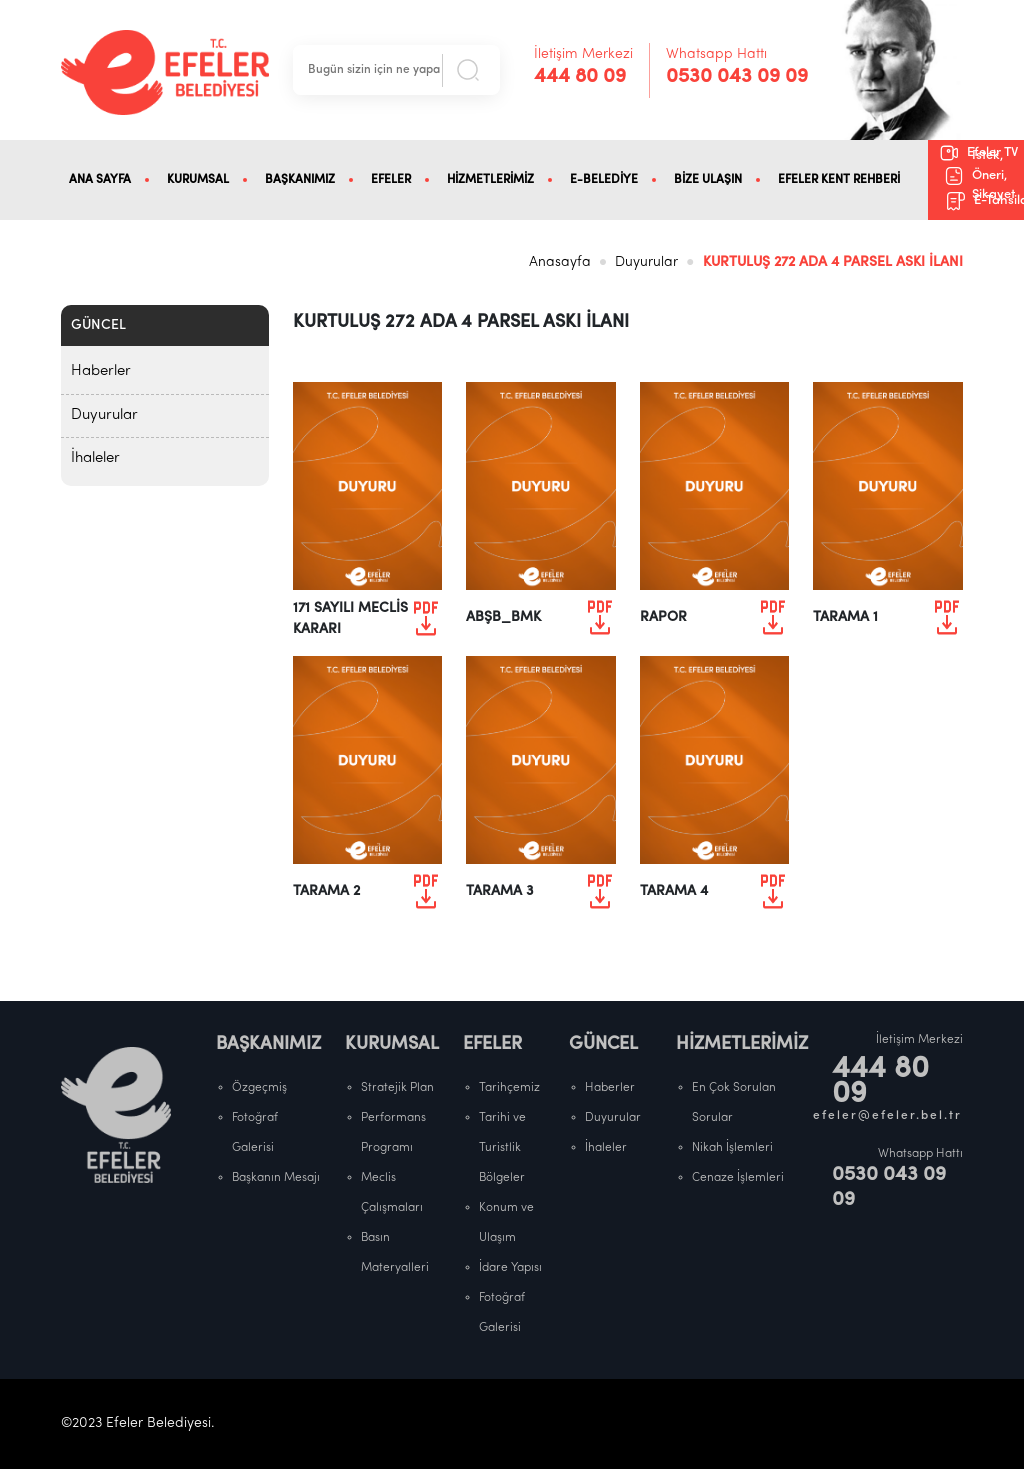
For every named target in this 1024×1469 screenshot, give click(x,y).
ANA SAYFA (100, 180)
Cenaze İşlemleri (738, 1178)
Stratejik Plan (397, 1088)
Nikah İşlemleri (732, 1148)
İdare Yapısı (510, 1268)
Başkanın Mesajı (276, 1178)
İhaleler (95, 458)
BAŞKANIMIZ (300, 180)
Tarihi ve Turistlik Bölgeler (502, 1148)
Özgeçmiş (259, 1088)
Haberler (101, 371)
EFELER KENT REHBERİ (839, 180)
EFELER (391, 180)
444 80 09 (580, 77)
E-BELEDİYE (604, 180)
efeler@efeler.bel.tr (888, 1116)
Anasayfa (560, 262)
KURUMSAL (198, 180)
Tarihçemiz (509, 1088)
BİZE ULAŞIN (708, 180)
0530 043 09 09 (737, 77)
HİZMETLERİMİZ (490, 180)
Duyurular (646, 262)
